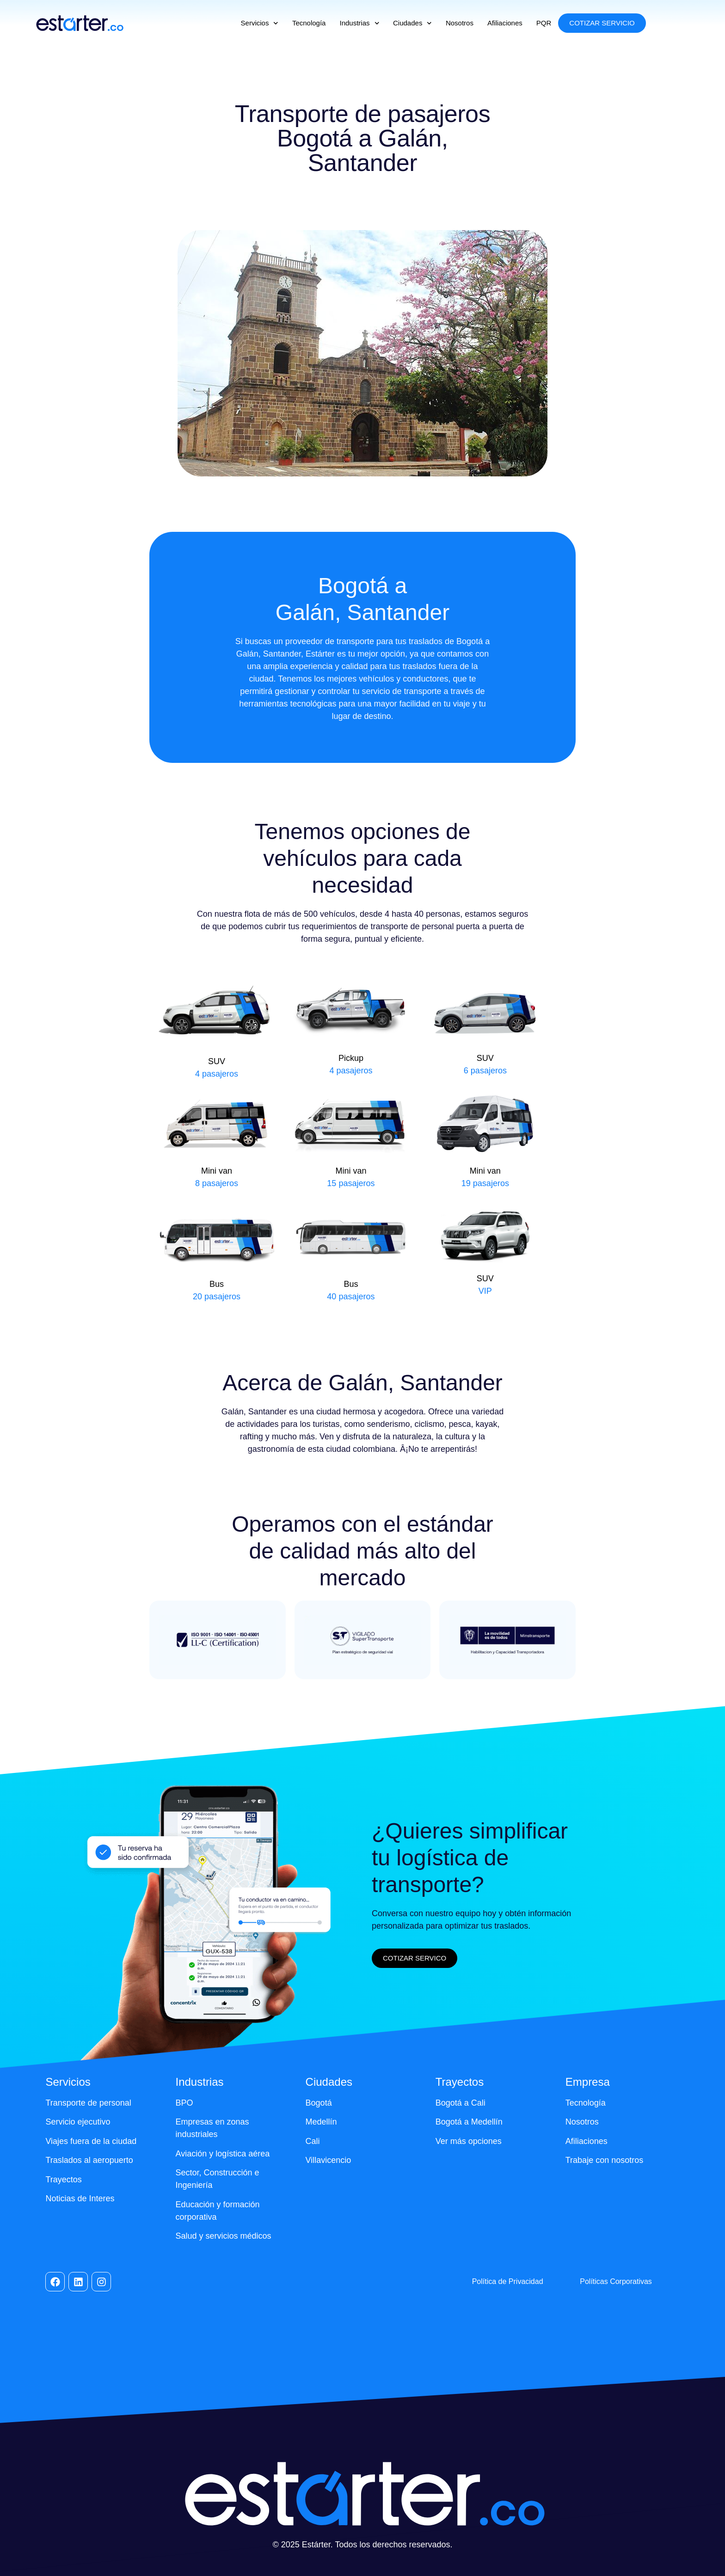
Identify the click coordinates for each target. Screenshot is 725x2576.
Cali (313, 2141)
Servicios (259, 23)
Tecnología (309, 23)
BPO (184, 2102)
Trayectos (63, 2179)
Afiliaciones (504, 23)
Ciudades (412, 23)
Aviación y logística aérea (223, 2153)
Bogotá (319, 2102)
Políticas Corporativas (616, 2281)
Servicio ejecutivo (77, 2121)
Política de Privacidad (507, 2281)
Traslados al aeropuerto (89, 2160)
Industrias (359, 23)
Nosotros (459, 23)
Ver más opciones (469, 2141)
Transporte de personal (88, 2102)
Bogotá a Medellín (469, 2121)
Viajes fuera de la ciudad (90, 2141)
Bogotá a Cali (460, 2102)
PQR (544, 23)
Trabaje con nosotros (604, 2160)
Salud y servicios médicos (223, 2236)
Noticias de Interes (79, 2198)
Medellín (321, 2121)
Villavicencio (328, 2160)
